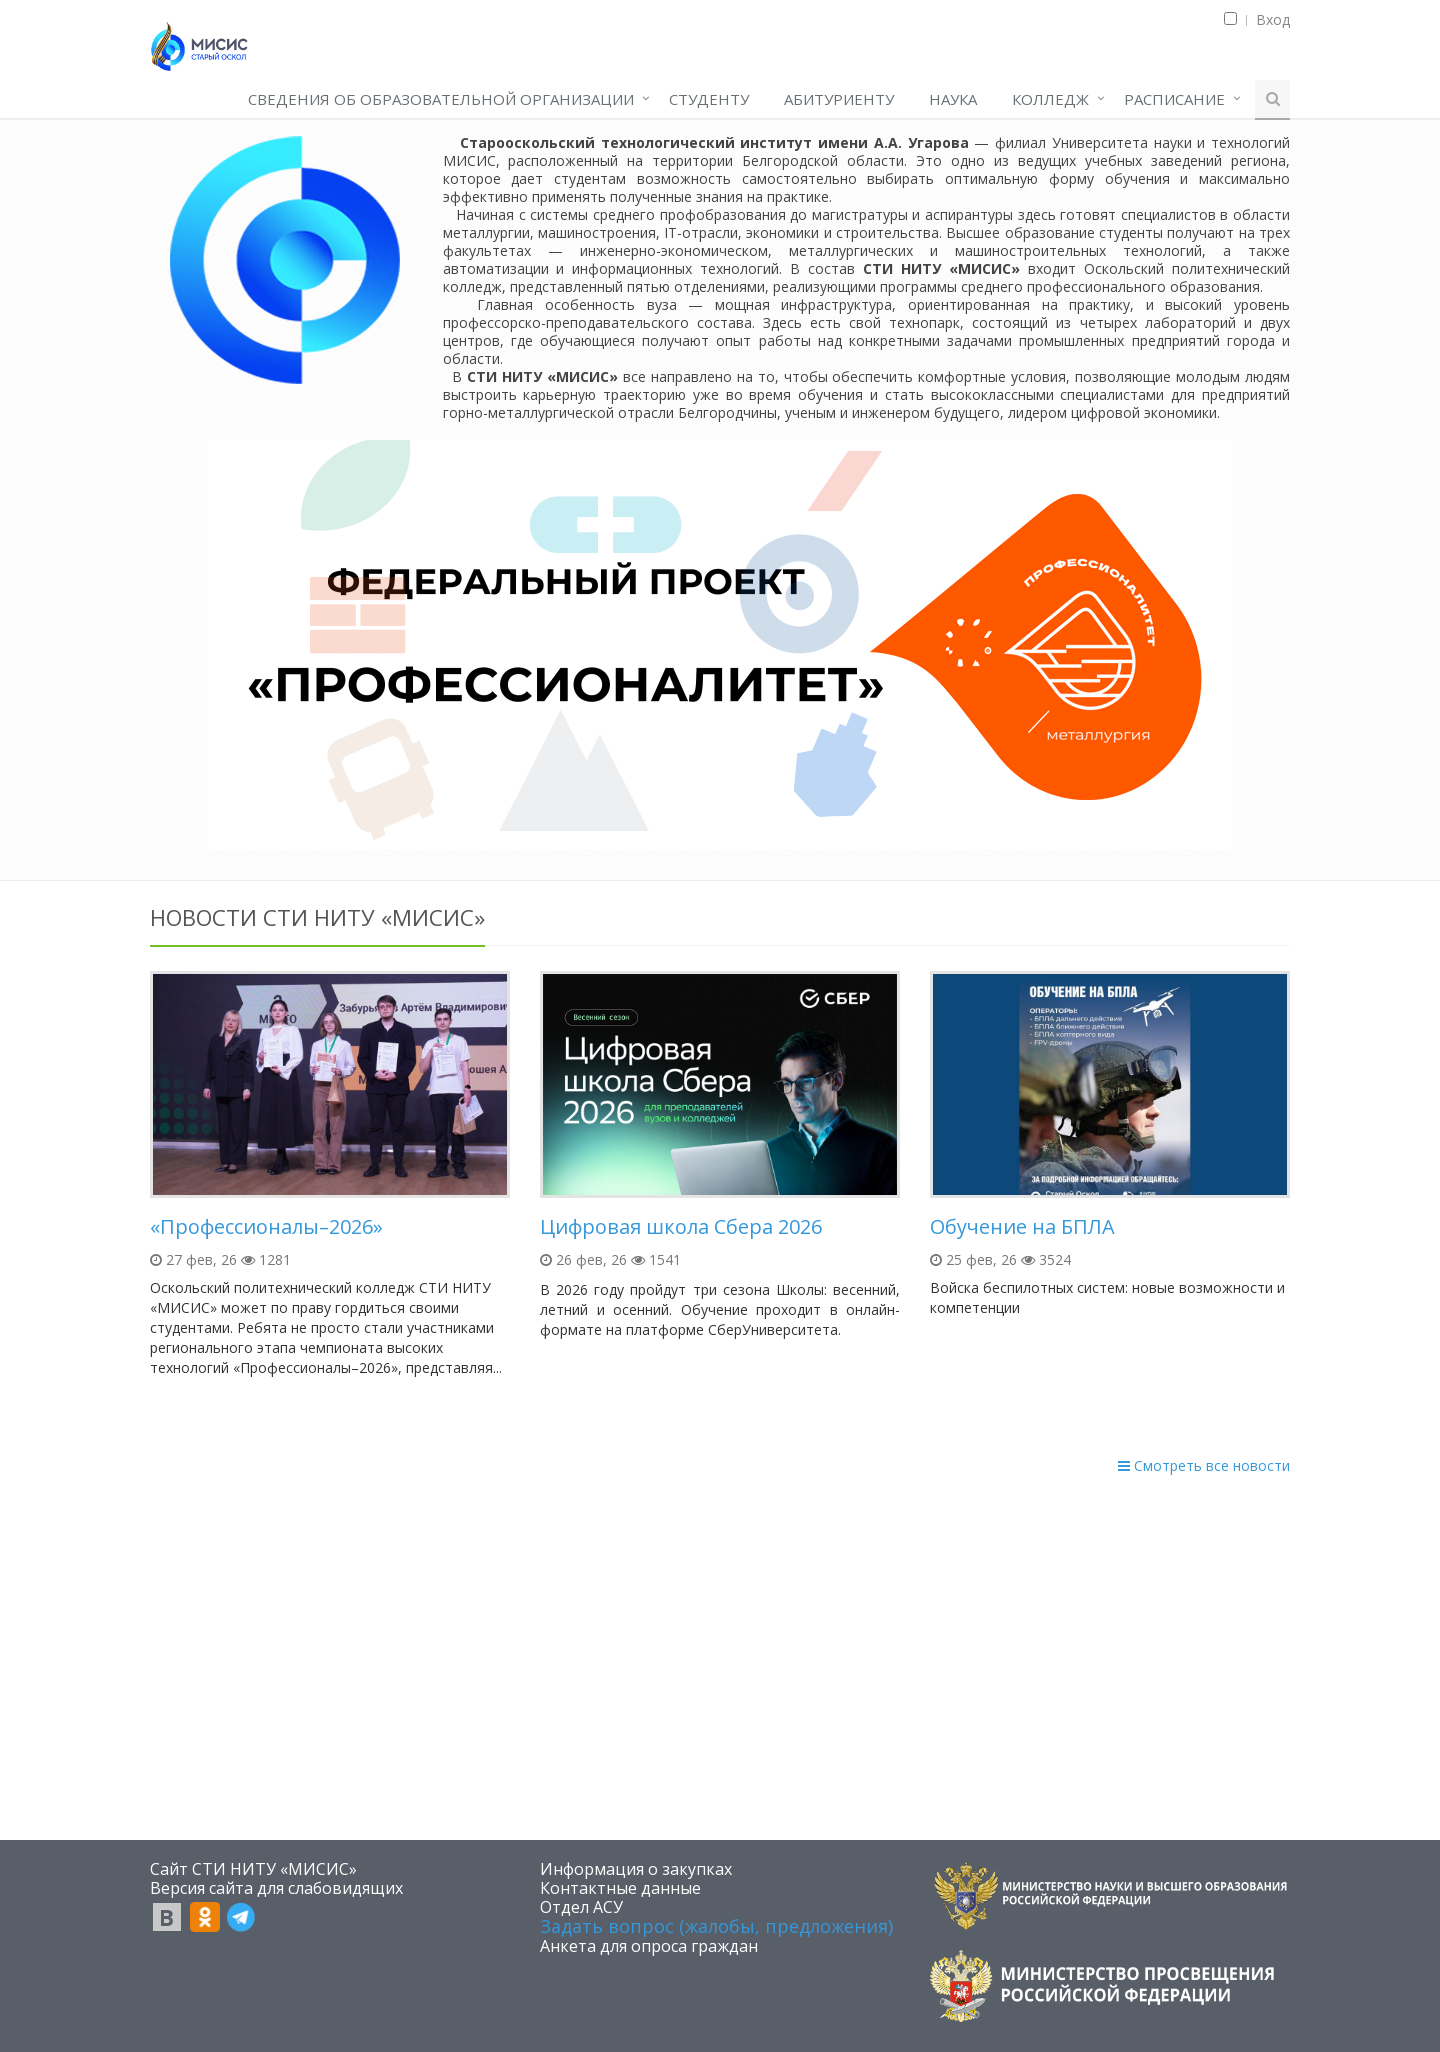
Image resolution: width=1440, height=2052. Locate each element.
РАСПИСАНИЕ (1174, 99)
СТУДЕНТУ (709, 99)
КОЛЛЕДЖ (1050, 99)
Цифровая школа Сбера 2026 (681, 1226)
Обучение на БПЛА (1022, 1226)
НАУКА (953, 99)
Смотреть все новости (1204, 1465)
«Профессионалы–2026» (266, 1226)
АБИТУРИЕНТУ (839, 99)
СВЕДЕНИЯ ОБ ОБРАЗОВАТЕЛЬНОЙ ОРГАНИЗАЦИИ (441, 99)
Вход (1273, 19)
